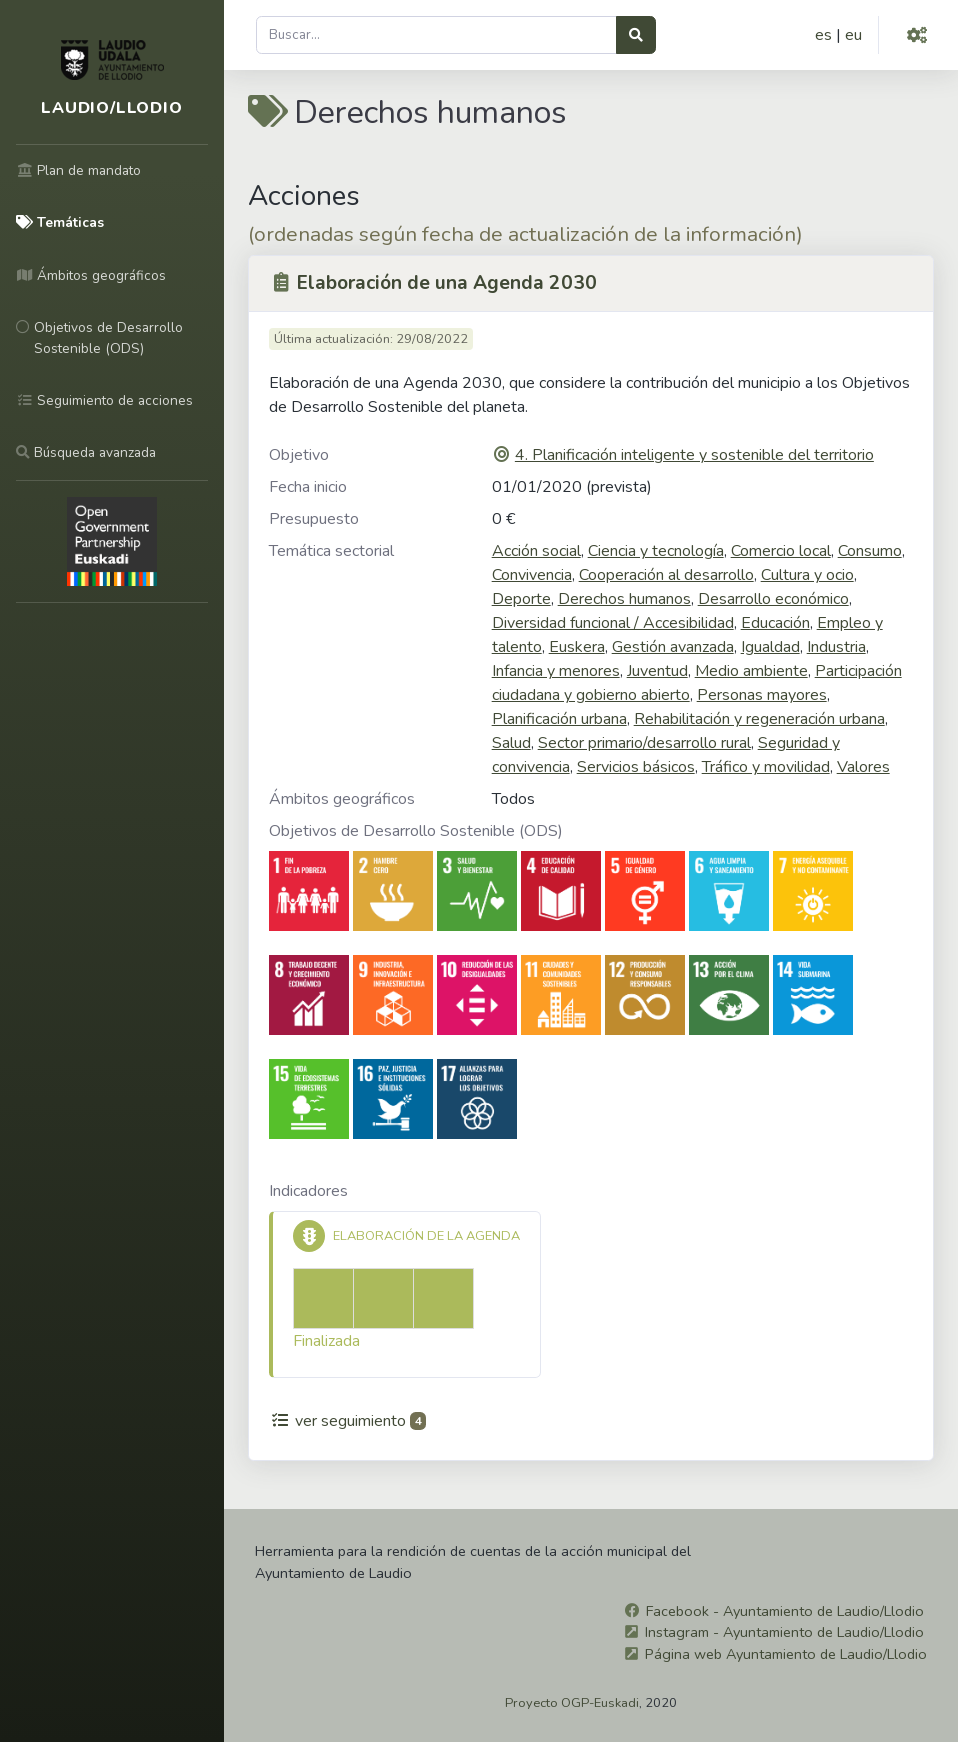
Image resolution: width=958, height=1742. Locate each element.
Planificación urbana (559, 719)
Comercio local (781, 551)
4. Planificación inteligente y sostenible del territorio (694, 455)
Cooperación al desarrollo (666, 575)
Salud (511, 743)
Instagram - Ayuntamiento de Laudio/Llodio (784, 1632)
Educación (775, 623)
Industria (836, 647)
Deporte (521, 599)
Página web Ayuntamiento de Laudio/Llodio (786, 1654)
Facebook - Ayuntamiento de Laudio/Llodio (785, 1611)
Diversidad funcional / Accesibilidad (613, 623)
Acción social (536, 551)
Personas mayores (762, 695)
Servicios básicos (636, 767)
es (823, 35)
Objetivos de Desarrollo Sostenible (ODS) (416, 831)
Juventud (657, 671)
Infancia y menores (556, 671)
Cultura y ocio (807, 575)
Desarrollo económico (773, 599)
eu (853, 35)
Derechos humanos (624, 599)
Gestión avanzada (673, 647)
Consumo (870, 551)
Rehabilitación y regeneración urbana (759, 719)
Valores (863, 767)
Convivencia (532, 575)
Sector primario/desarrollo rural (644, 743)
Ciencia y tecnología (656, 551)
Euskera (577, 647)
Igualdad (770, 647)
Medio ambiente (751, 671)
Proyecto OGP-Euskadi (572, 1703)
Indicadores (308, 1191)
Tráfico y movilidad (766, 767)
